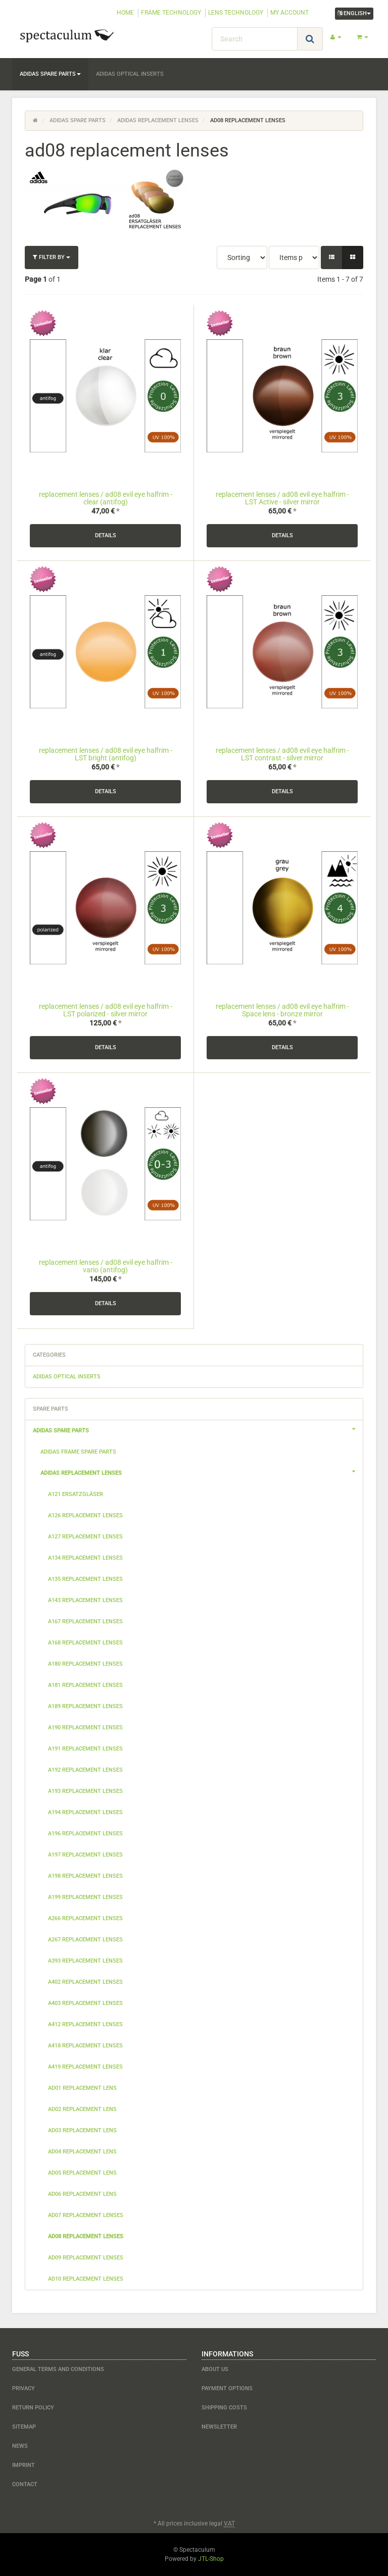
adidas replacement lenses (201, 1472)
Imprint (23, 2465)
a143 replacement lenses (85, 1600)
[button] (332, 257)
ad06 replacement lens (82, 2194)
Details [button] (105, 535)
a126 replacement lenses (85, 1515)
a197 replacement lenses (85, 1854)
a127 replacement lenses (85, 1536)
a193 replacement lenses (85, 1791)
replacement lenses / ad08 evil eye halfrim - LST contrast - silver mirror (282, 754)
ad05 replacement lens (82, 2173)
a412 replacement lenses (85, 2024)
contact (24, 2484)
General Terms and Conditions (58, 2369)
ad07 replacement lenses (85, 2215)
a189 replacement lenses (85, 1706)
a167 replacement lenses (85, 1621)
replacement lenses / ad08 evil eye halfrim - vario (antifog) (105, 1266)
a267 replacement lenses (85, 1939)
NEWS (20, 2446)
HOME (125, 12)
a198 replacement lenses (85, 1876)
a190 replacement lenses (85, 1727)
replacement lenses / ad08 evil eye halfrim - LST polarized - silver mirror (105, 1010)
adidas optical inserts (130, 74)
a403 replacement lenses (85, 2003)
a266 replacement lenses (85, 1918)
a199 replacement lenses (85, 1897)
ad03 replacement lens (82, 2130)
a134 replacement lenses (85, 1558)
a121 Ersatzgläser (75, 1494)
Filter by (51, 257)
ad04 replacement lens (82, 2151)
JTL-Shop (211, 2558)
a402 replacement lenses (85, 1982)
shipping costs (224, 2407)
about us (215, 2369)
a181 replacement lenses (85, 1685)
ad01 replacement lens (82, 2088)
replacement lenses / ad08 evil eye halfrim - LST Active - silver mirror (282, 498)
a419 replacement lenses (85, 2067)
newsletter (219, 2427)
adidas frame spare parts (78, 1452)
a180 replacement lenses (85, 1664)
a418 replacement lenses (85, 2045)
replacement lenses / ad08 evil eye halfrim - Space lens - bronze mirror (282, 1010)
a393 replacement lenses (85, 1960)
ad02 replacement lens (82, 2109)
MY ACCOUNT (289, 12)
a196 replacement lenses (85, 1833)
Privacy (23, 2388)
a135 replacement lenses (85, 1579)
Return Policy (33, 2407)
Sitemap (24, 2427)
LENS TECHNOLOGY (235, 12)
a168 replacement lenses (85, 1642)
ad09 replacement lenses (85, 2257)
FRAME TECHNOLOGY (171, 12)
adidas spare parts (50, 74)
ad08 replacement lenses (85, 2236)
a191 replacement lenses (85, 1748)
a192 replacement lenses (85, 1770)
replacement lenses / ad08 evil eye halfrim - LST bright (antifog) (105, 754)
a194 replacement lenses (85, 1812)
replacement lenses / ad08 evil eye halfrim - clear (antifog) (105, 498)
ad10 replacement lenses (85, 2279)
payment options (227, 2388)
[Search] (255, 38)
